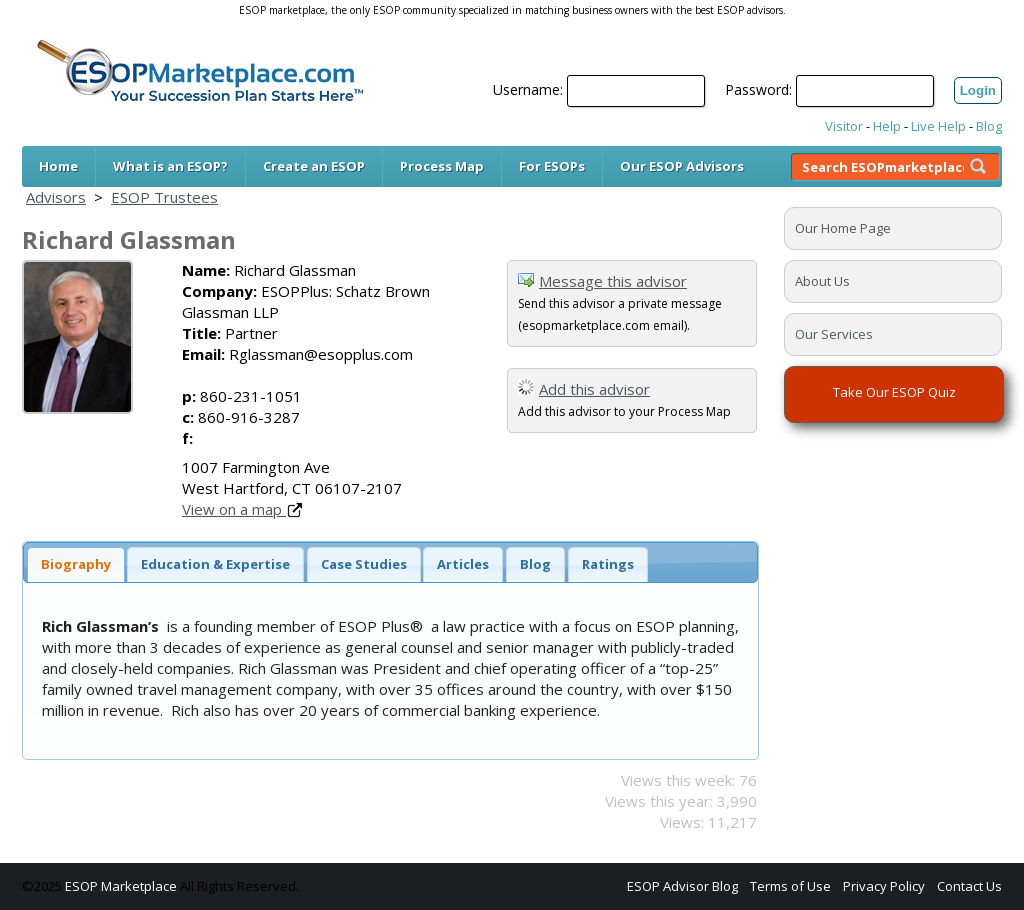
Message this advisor (613, 281)
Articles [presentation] (463, 564)
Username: (528, 89)
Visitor (844, 126)
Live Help (938, 126)
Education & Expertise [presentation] (215, 564)
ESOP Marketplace (121, 886)
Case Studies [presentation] (364, 564)
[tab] (76, 564)
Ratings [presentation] (608, 564)
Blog (989, 126)
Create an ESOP (314, 166)
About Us (822, 281)
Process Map (442, 166)
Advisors (56, 197)
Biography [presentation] (76, 564)
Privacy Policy (884, 886)
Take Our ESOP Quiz (894, 392)
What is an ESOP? (170, 166)
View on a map (242, 509)
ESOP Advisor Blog (682, 886)
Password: (758, 89)
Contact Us (969, 886)
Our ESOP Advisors (682, 166)
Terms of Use (790, 886)
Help (887, 126)
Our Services (834, 334)
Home (58, 166)
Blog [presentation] (535, 564)
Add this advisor (594, 389)
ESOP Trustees (164, 197)
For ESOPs (552, 166)
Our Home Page (843, 228)
